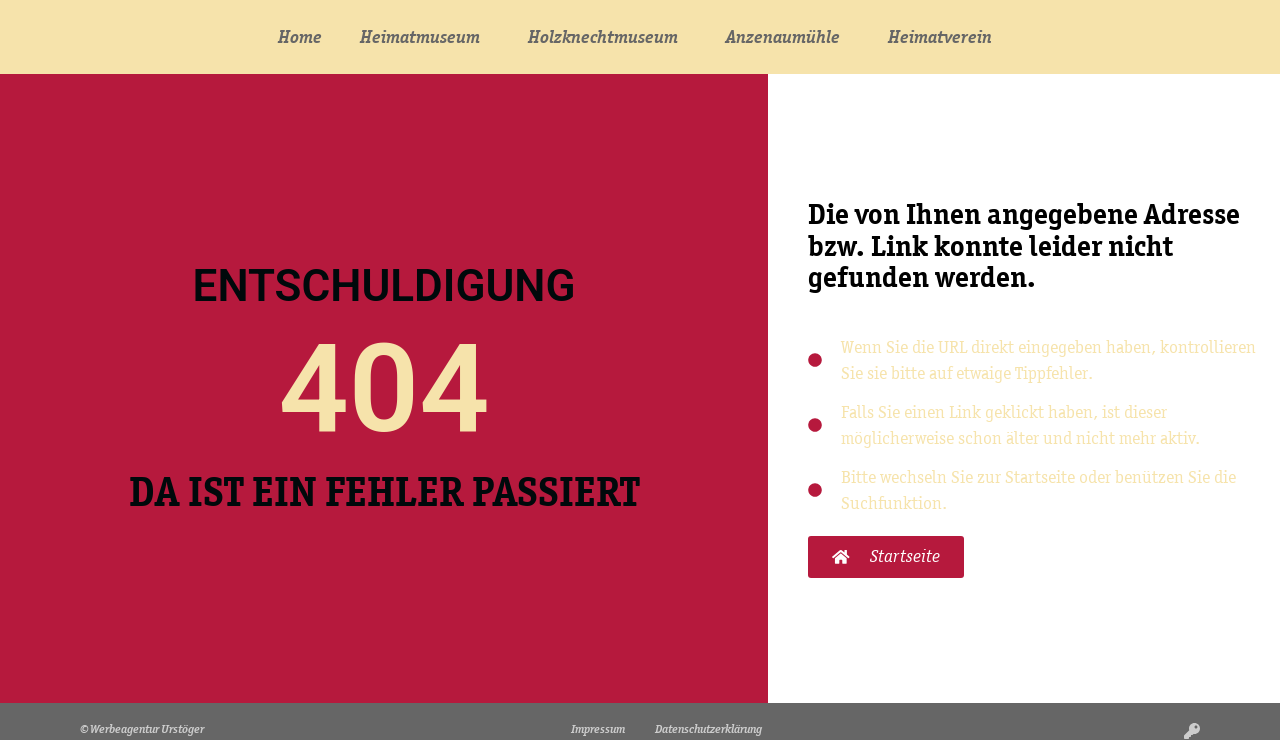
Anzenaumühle (788, 37)
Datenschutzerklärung (708, 728)
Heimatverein (945, 37)
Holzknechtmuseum (608, 37)
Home (300, 37)
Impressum (598, 728)
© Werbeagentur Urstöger (142, 728)
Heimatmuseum (425, 37)
